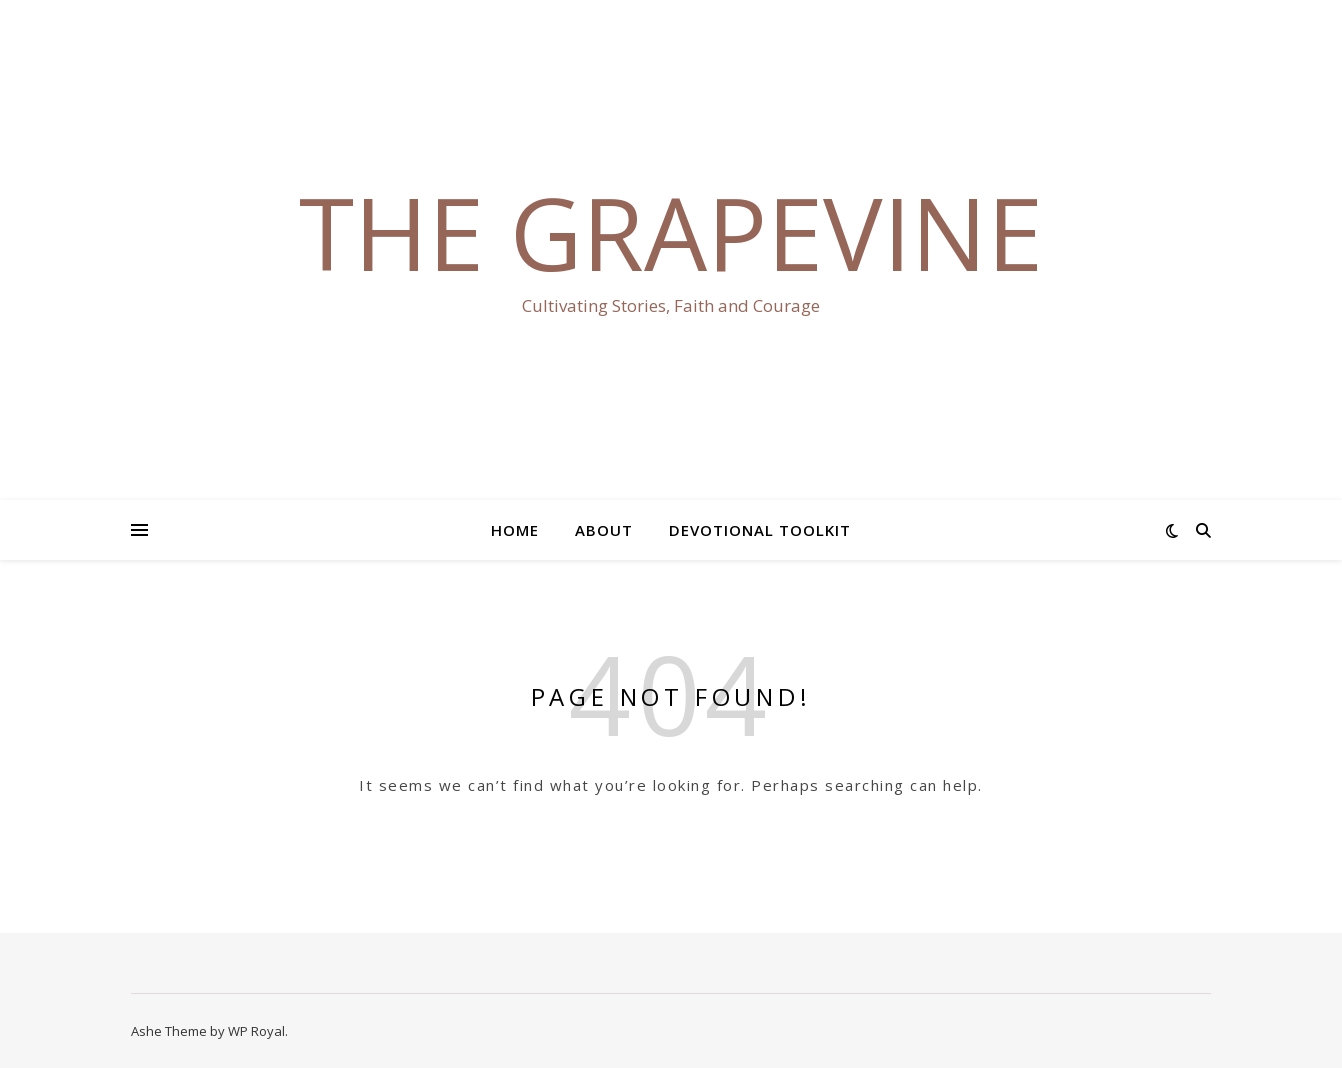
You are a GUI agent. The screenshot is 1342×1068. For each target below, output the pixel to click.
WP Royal (256, 1031)
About (604, 530)
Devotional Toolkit (760, 530)
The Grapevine (671, 232)
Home (515, 530)
